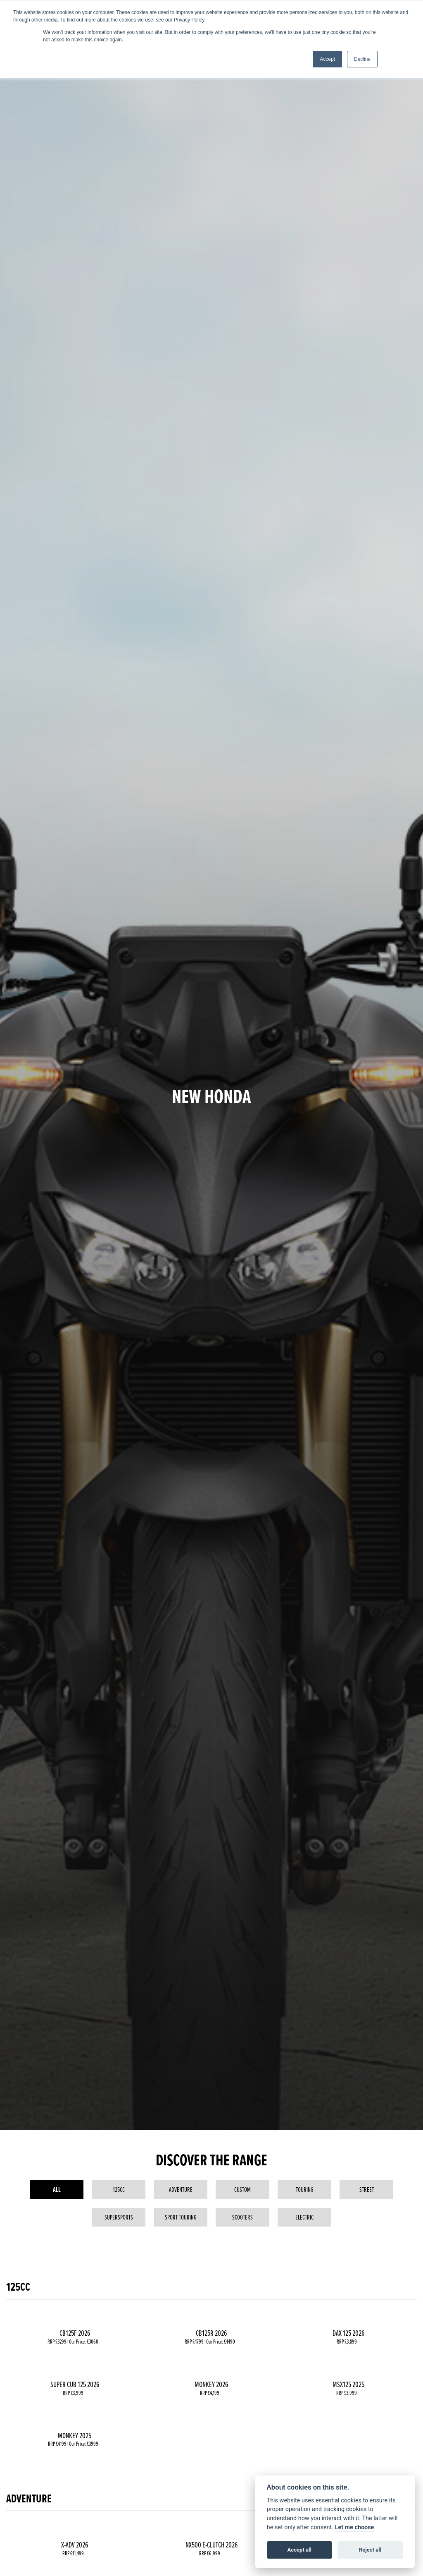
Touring (305, 2189)
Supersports (119, 2217)
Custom (242, 2189)
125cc (119, 2189)
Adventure (180, 2189)
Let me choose (354, 2527)
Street (366, 2189)
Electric (304, 2217)
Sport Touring (181, 2217)
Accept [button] (327, 59)
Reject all (370, 2550)
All (57, 2189)
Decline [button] (362, 59)
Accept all (299, 2550)
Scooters (242, 2217)
